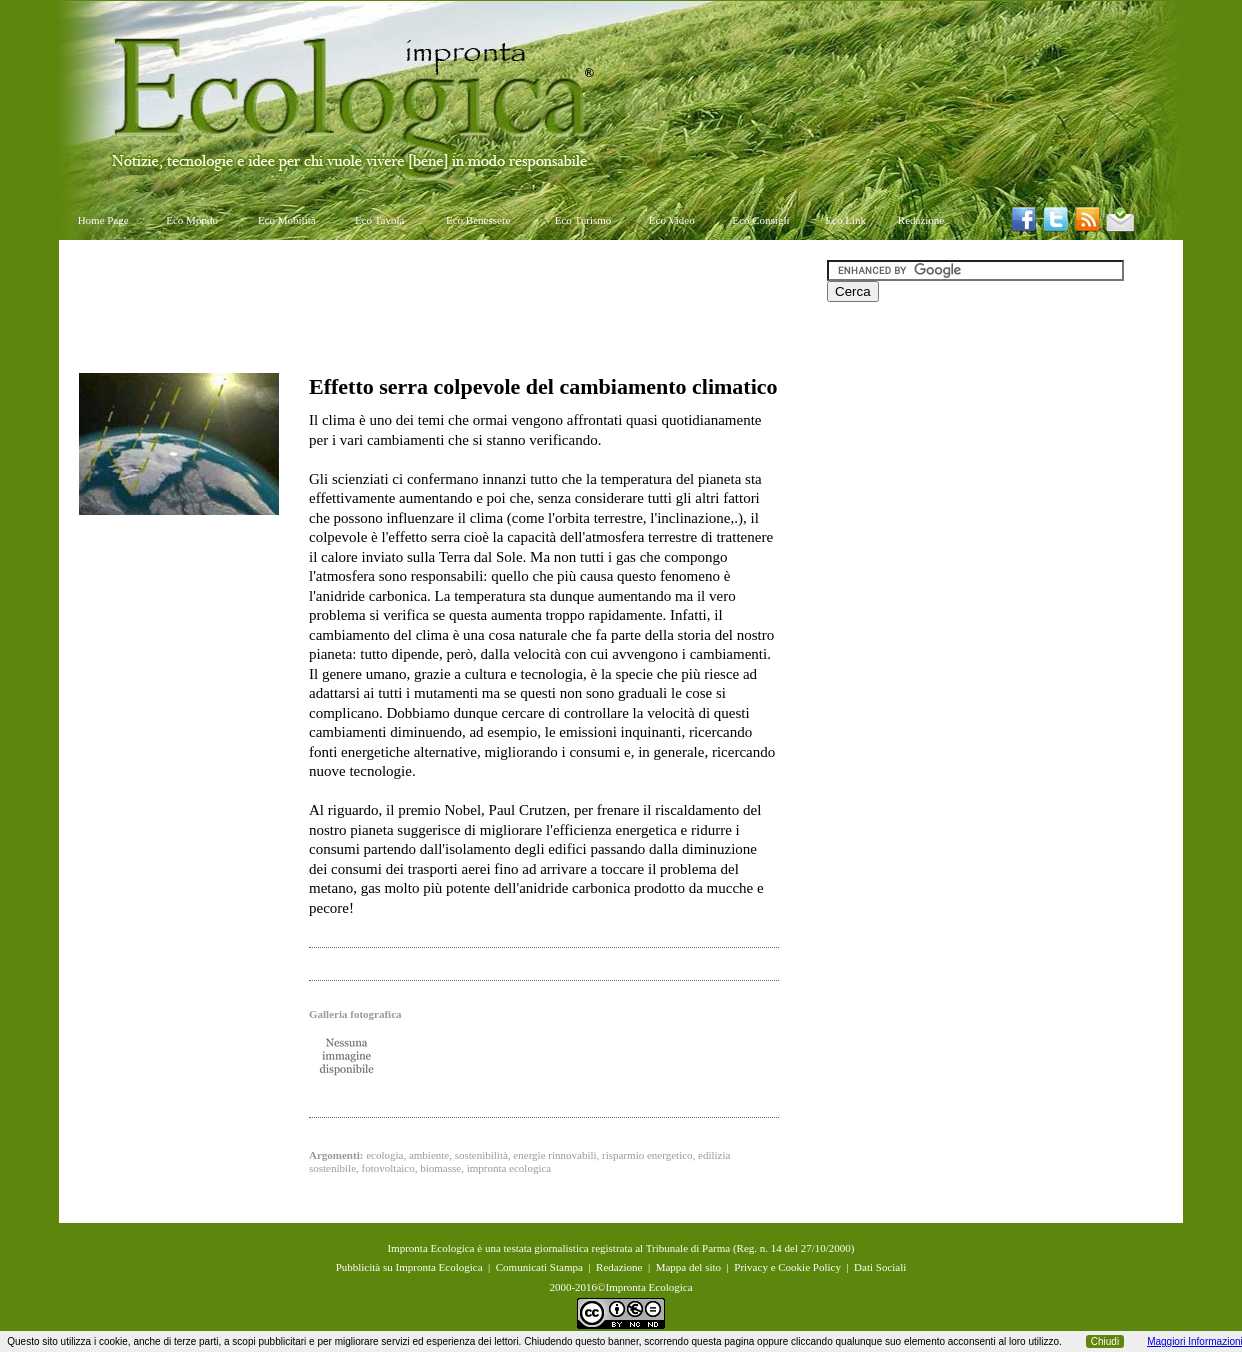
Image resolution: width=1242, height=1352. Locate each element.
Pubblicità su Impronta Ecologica (409, 1267)
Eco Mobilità (287, 220)
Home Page (103, 220)
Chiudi (1105, 1341)
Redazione (921, 220)
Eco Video (672, 220)
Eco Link (845, 220)
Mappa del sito (688, 1267)
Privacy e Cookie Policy (787, 1267)
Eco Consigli (760, 220)
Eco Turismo (583, 220)
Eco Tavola (379, 220)
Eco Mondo (192, 220)
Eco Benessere (478, 220)
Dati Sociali (880, 1267)
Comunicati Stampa (539, 1267)
